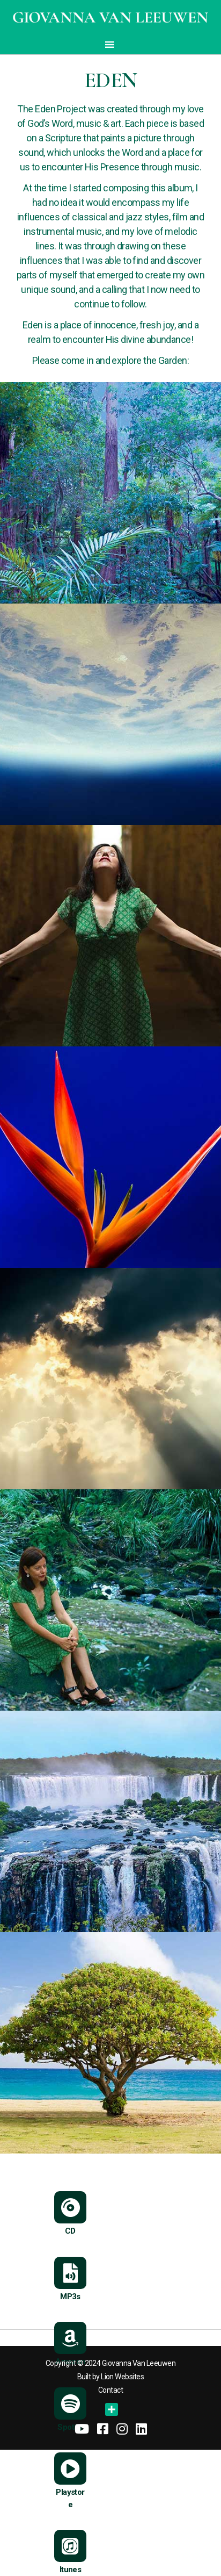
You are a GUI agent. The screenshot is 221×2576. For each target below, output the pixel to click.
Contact (110, 2390)
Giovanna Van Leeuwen (138, 2363)
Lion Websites (122, 2376)
